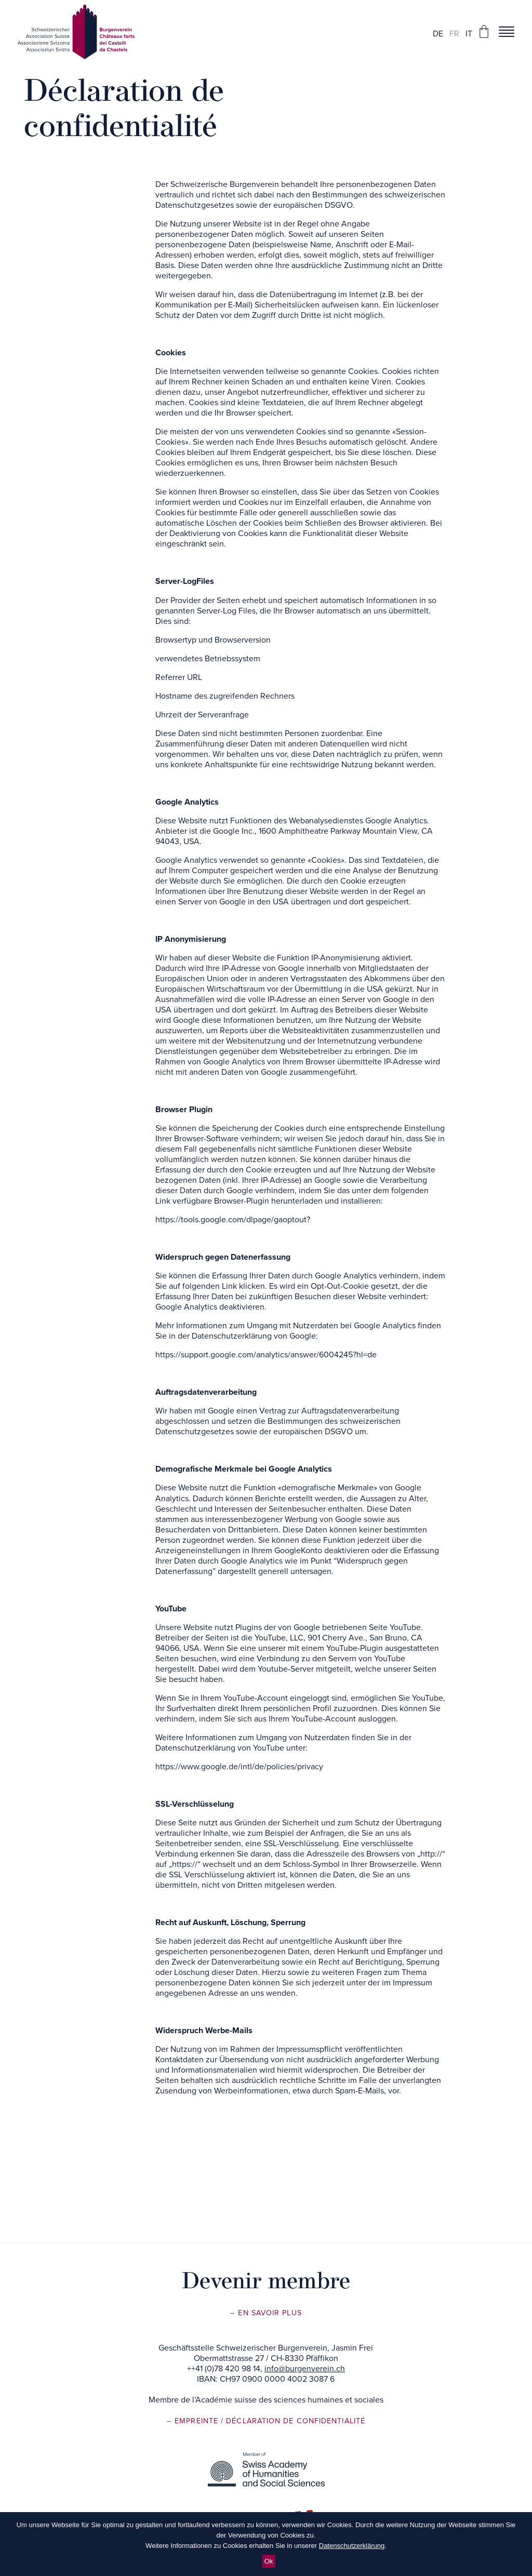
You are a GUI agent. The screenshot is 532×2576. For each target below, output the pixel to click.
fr (454, 34)
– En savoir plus (265, 2312)
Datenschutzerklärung (351, 2546)
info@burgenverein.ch (304, 2369)
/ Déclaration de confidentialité (293, 2421)
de (438, 34)
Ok (268, 2561)
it (469, 34)
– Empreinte (194, 2421)
